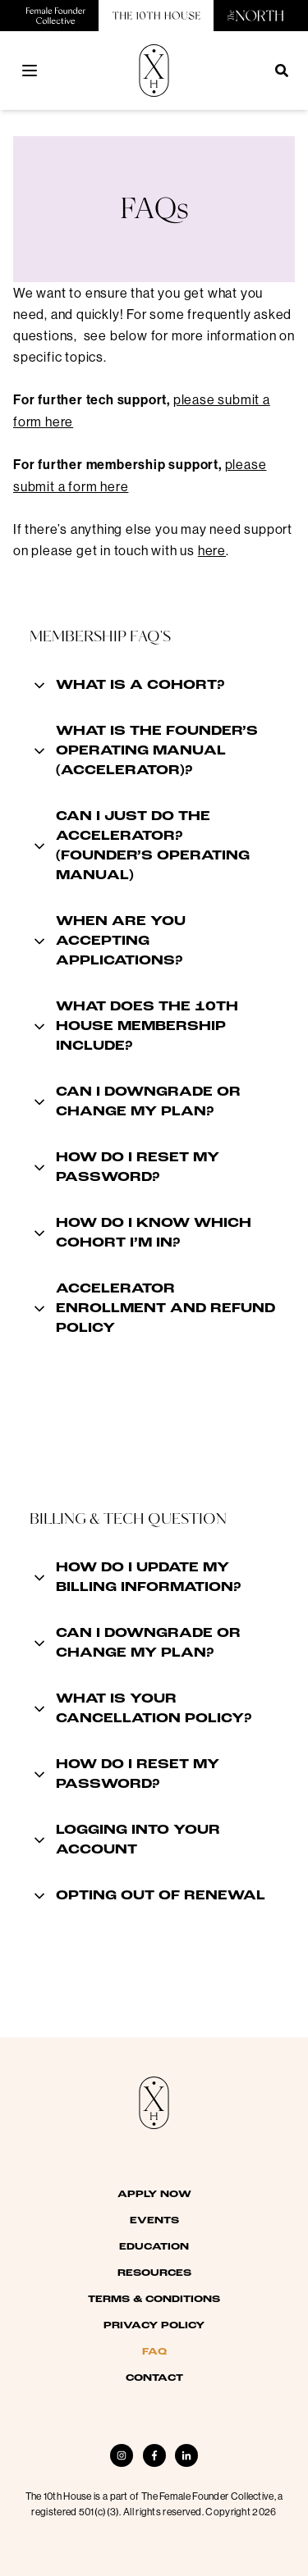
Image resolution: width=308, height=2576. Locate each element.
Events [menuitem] (154, 2221)
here (212, 550)
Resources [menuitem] (154, 2273)
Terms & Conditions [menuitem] (154, 2300)
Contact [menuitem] (154, 2378)
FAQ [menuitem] (154, 2352)
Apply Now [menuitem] (154, 2195)
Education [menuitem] (154, 2247)
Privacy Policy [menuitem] (154, 2326)
